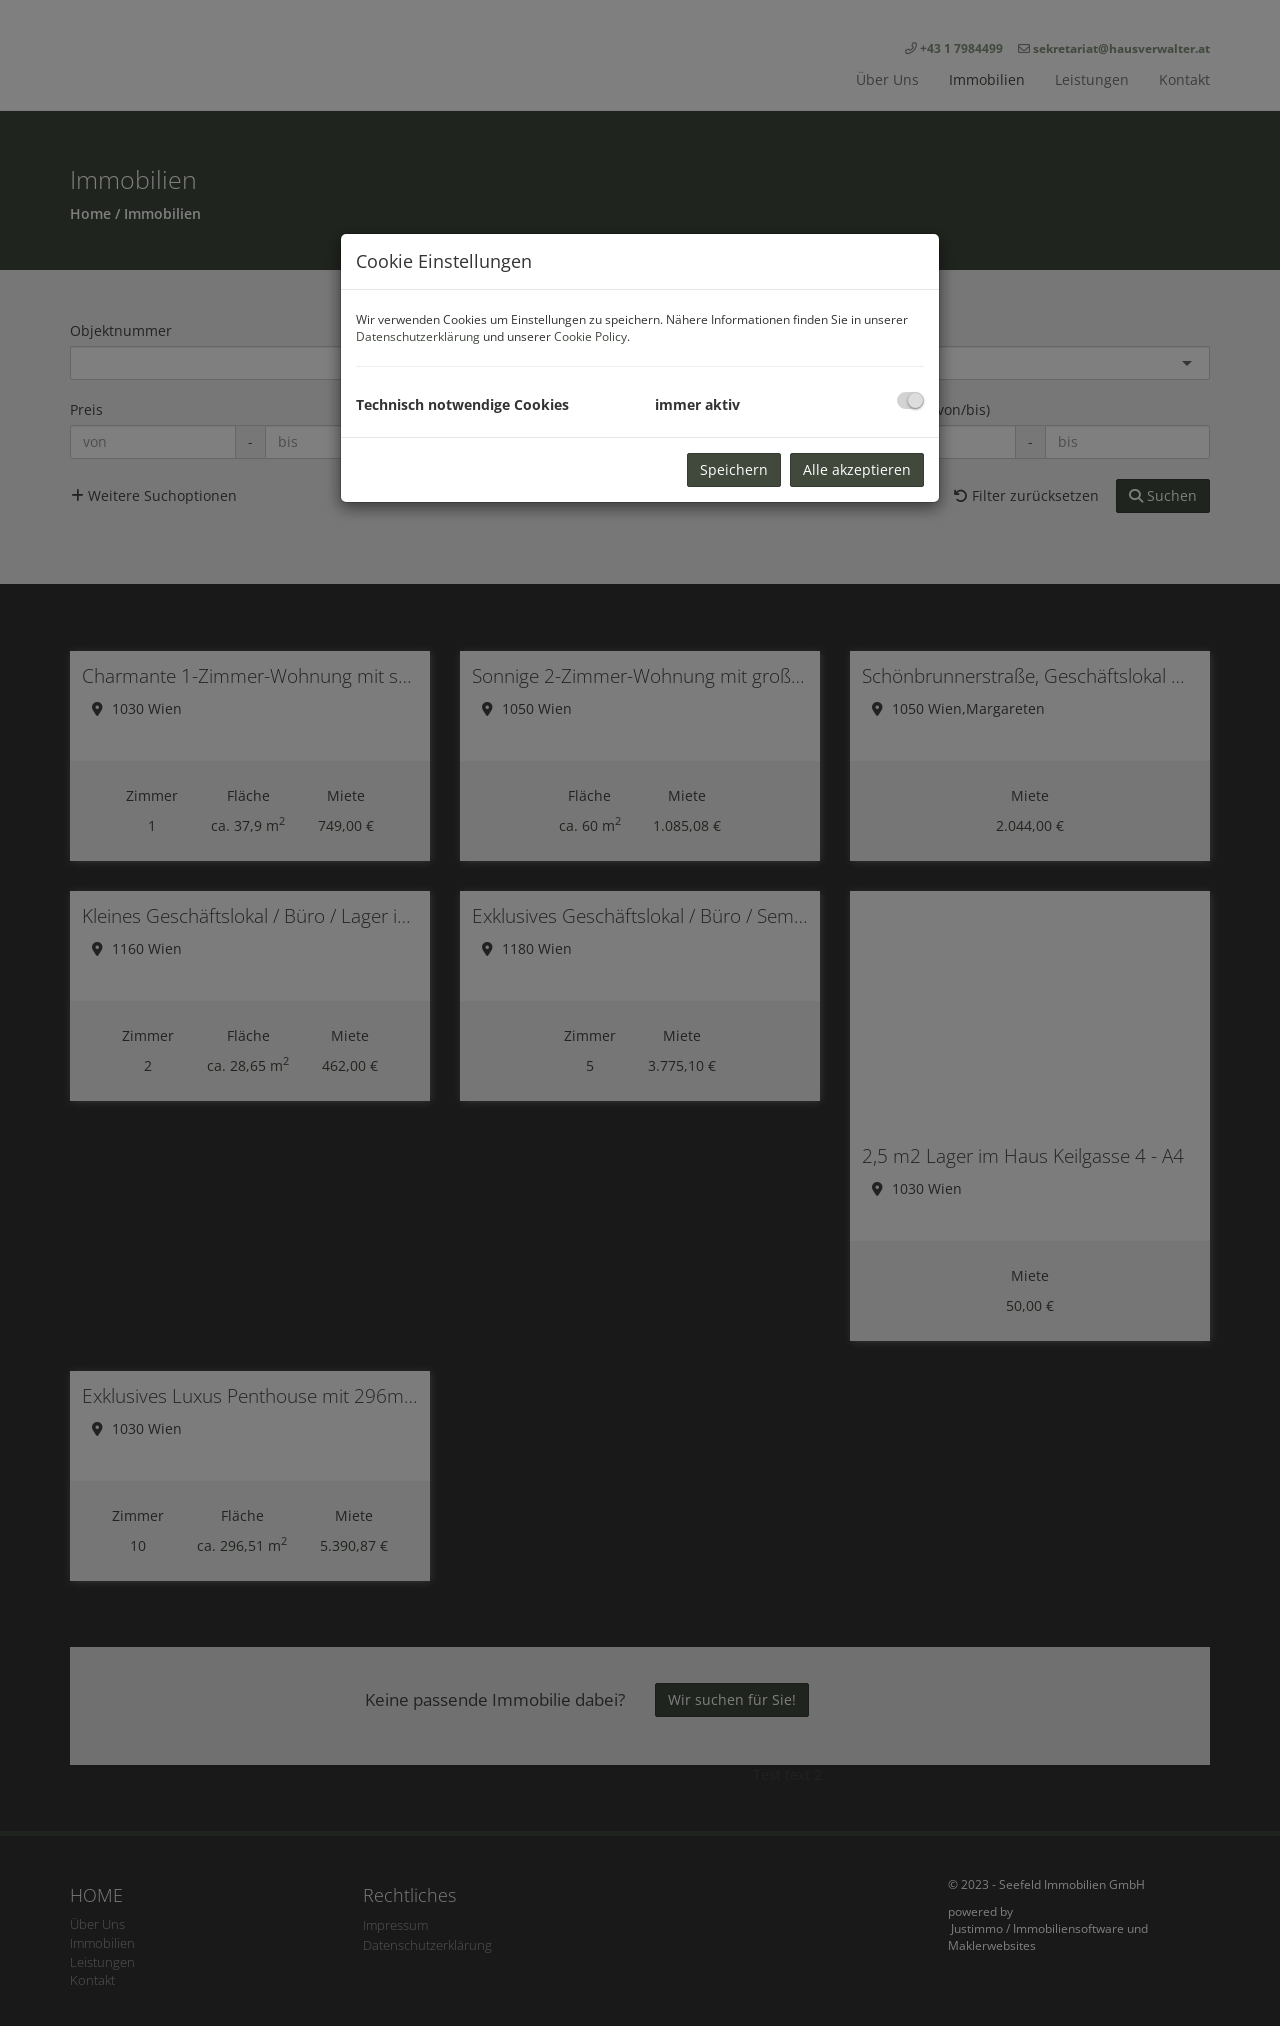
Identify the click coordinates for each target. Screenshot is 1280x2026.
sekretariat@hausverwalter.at (1121, 48)
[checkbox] (910, 400)
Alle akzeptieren (857, 469)
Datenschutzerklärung (418, 336)
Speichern (734, 469)
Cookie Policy (590, 336)
